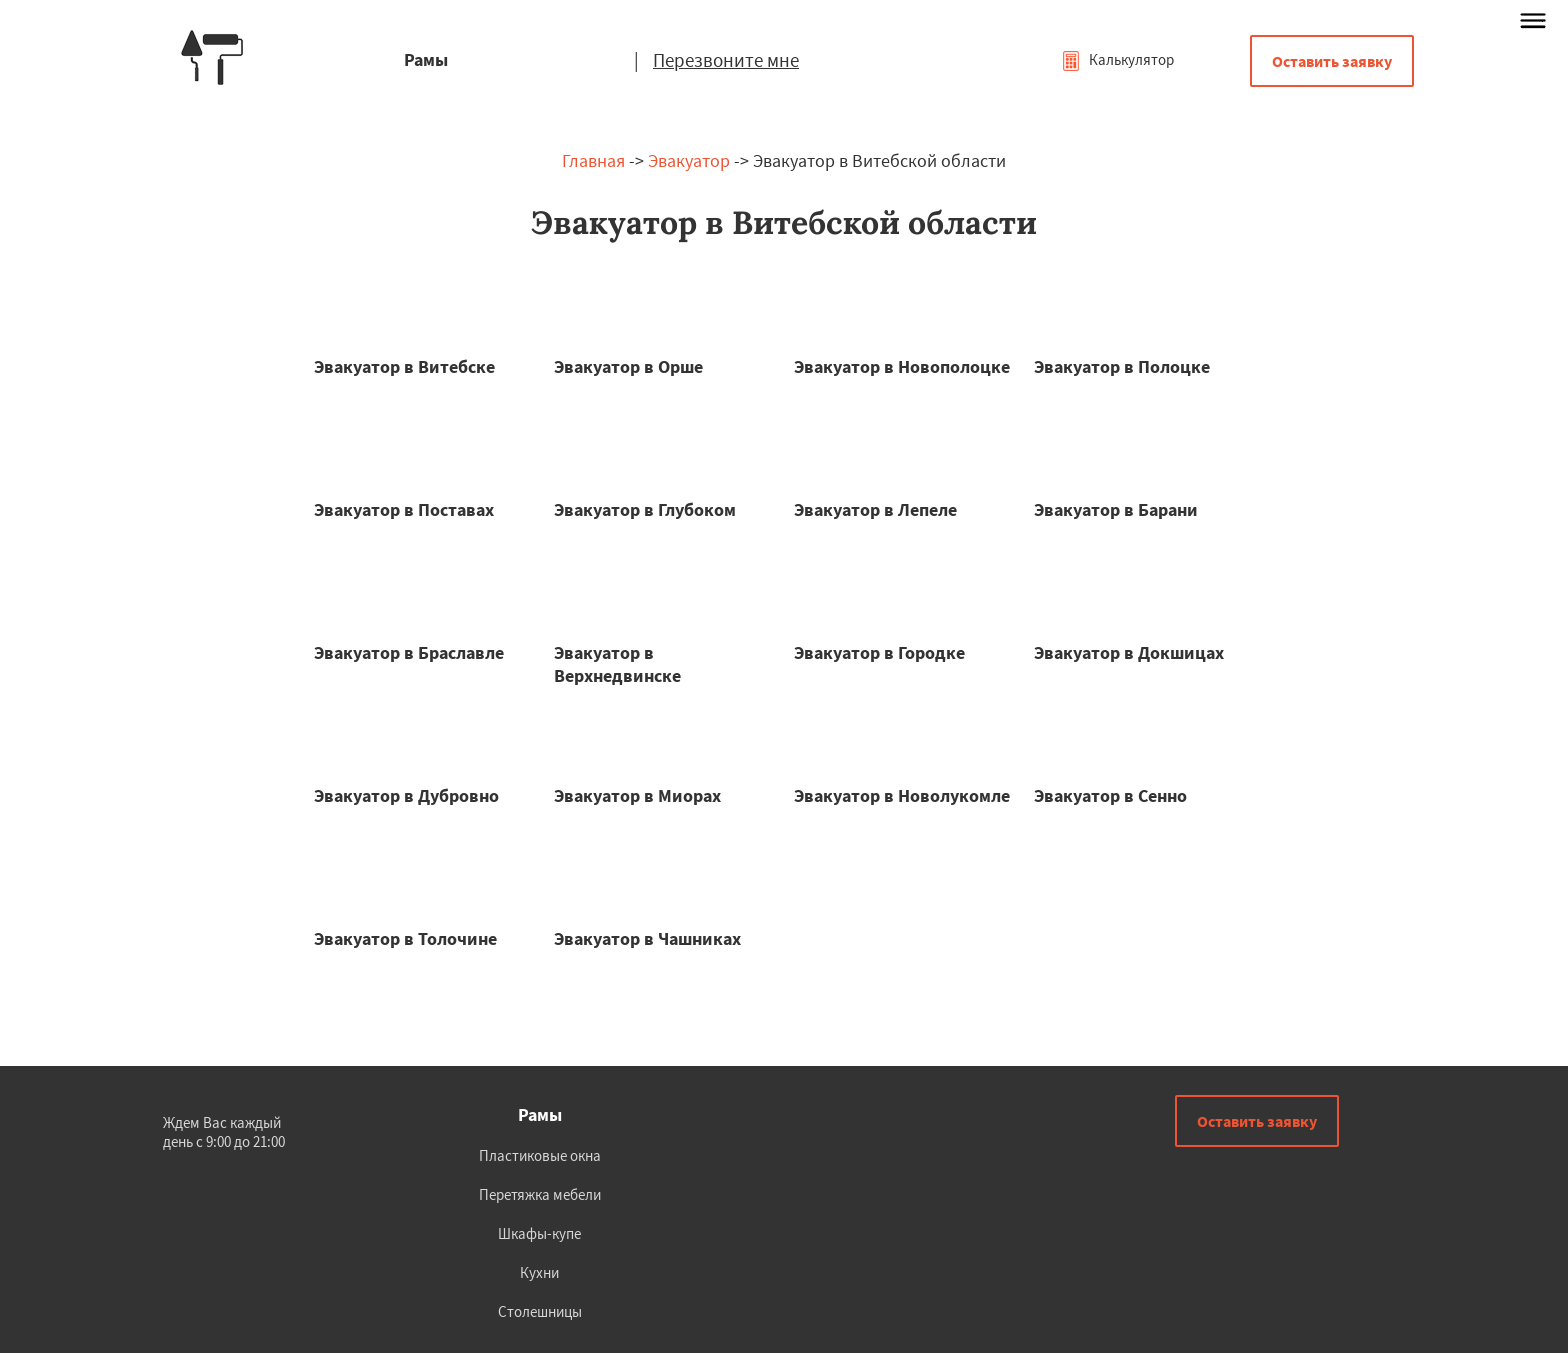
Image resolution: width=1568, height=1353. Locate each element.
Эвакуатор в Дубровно (406, 795)
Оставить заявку (1332, 61)
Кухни (539, 1272)
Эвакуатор (689, 160)
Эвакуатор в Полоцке (1122, 366)
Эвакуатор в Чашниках (647, 938)
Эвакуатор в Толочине (405, 938)
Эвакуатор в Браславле (409, 652)
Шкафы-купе (539, 1233)
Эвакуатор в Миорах (637, 795)
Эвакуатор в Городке (879, 652)
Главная (593, 160)
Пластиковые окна (540, 1155)
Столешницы (540, 1311)
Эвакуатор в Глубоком (645, 509)
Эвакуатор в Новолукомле (902, 795)
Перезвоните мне (726, 60)
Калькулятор (1117, 59)
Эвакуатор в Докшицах (1129, 652)
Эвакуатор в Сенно (1110, 795)
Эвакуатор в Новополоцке (902, 366)
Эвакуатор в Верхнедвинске (617, 664)
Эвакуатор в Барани (1116, 509)
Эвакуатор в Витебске (404, 366)
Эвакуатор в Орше (628, 366)
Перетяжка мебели (540, 1194)
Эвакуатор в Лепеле (875, 509)
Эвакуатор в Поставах (404, 509)
